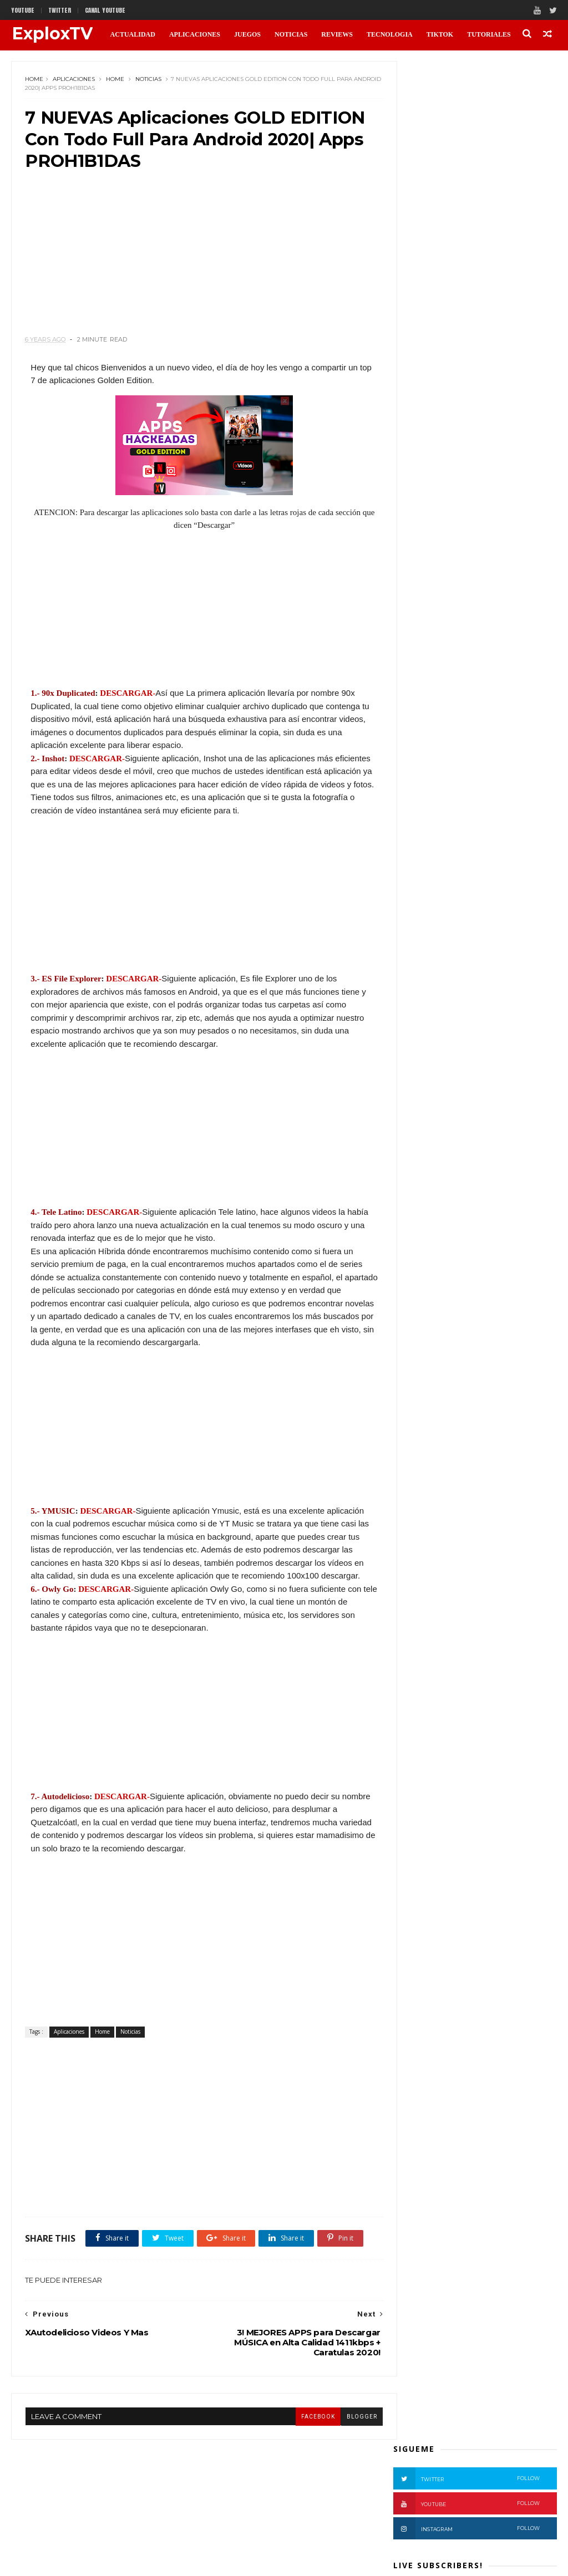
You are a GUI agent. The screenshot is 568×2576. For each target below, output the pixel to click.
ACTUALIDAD (131, 34)
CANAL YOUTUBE (105, 10)
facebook (297, 2485)
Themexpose (68, 2561)
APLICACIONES (194, 34)
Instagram (466, 150)
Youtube (22, 10)
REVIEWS (336, 34)
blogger (341, 2485)
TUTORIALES (488, 34)
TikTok (439, 34)
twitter (59, 10)
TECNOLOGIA (389, 34)
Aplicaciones (74, 80)
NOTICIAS (290, 34)
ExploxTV (51, 33)
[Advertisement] (194, 260)
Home (35, 80)
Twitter (466, 100)
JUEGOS (247, 34)
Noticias (149, 80)
